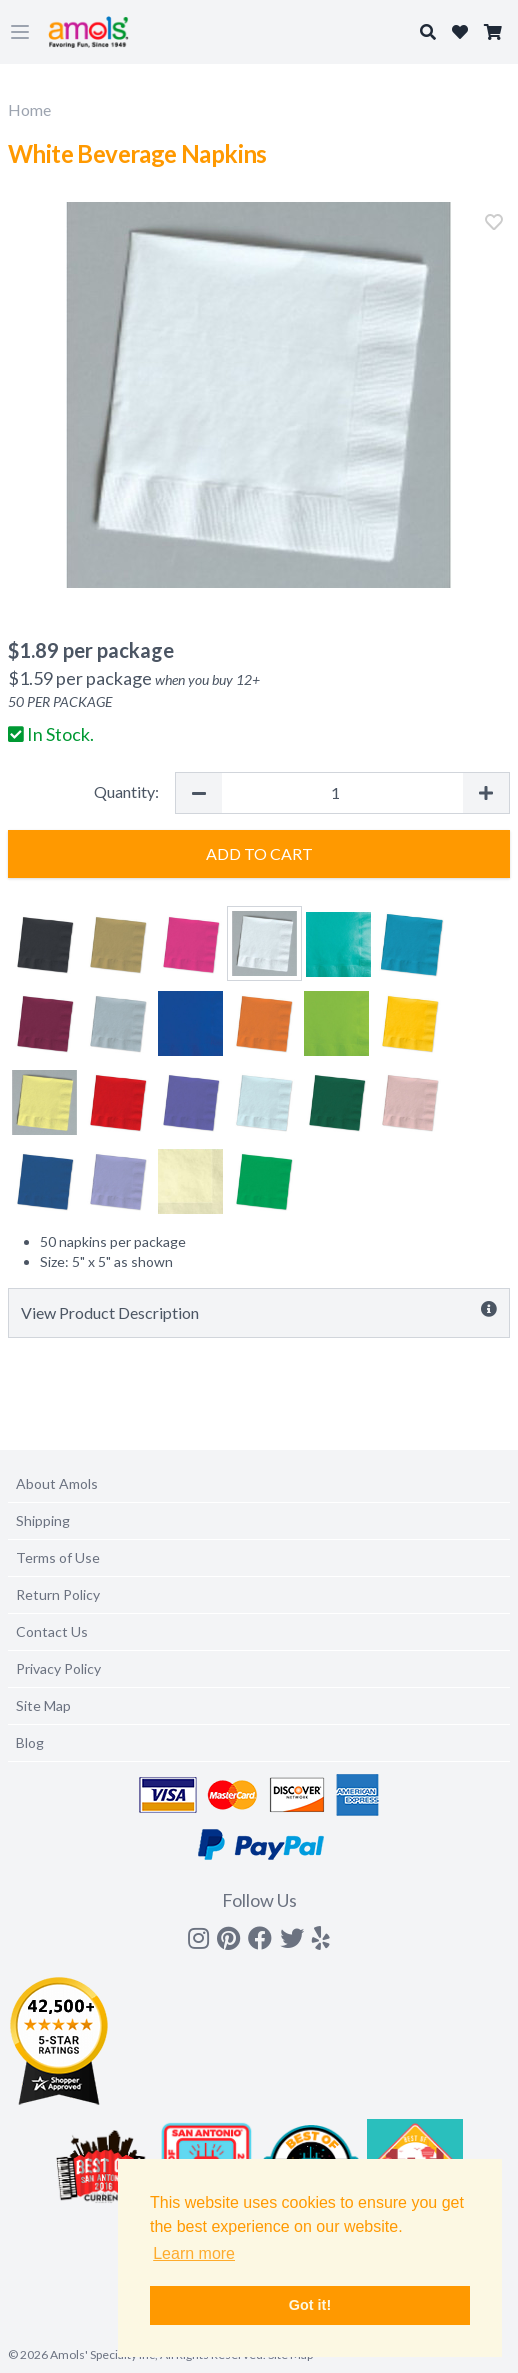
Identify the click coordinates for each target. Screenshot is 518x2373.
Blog (30, 1742)
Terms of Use (58, 1557)
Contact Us (52, 1631)
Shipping (43, 1520)
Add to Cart (259, 853)
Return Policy (58, 1594)
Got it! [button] (310, 2305)
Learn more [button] (194, 2253)
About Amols (57, 1483)
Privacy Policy (58, 1668)
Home (29, 109)
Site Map (43, 1705)
